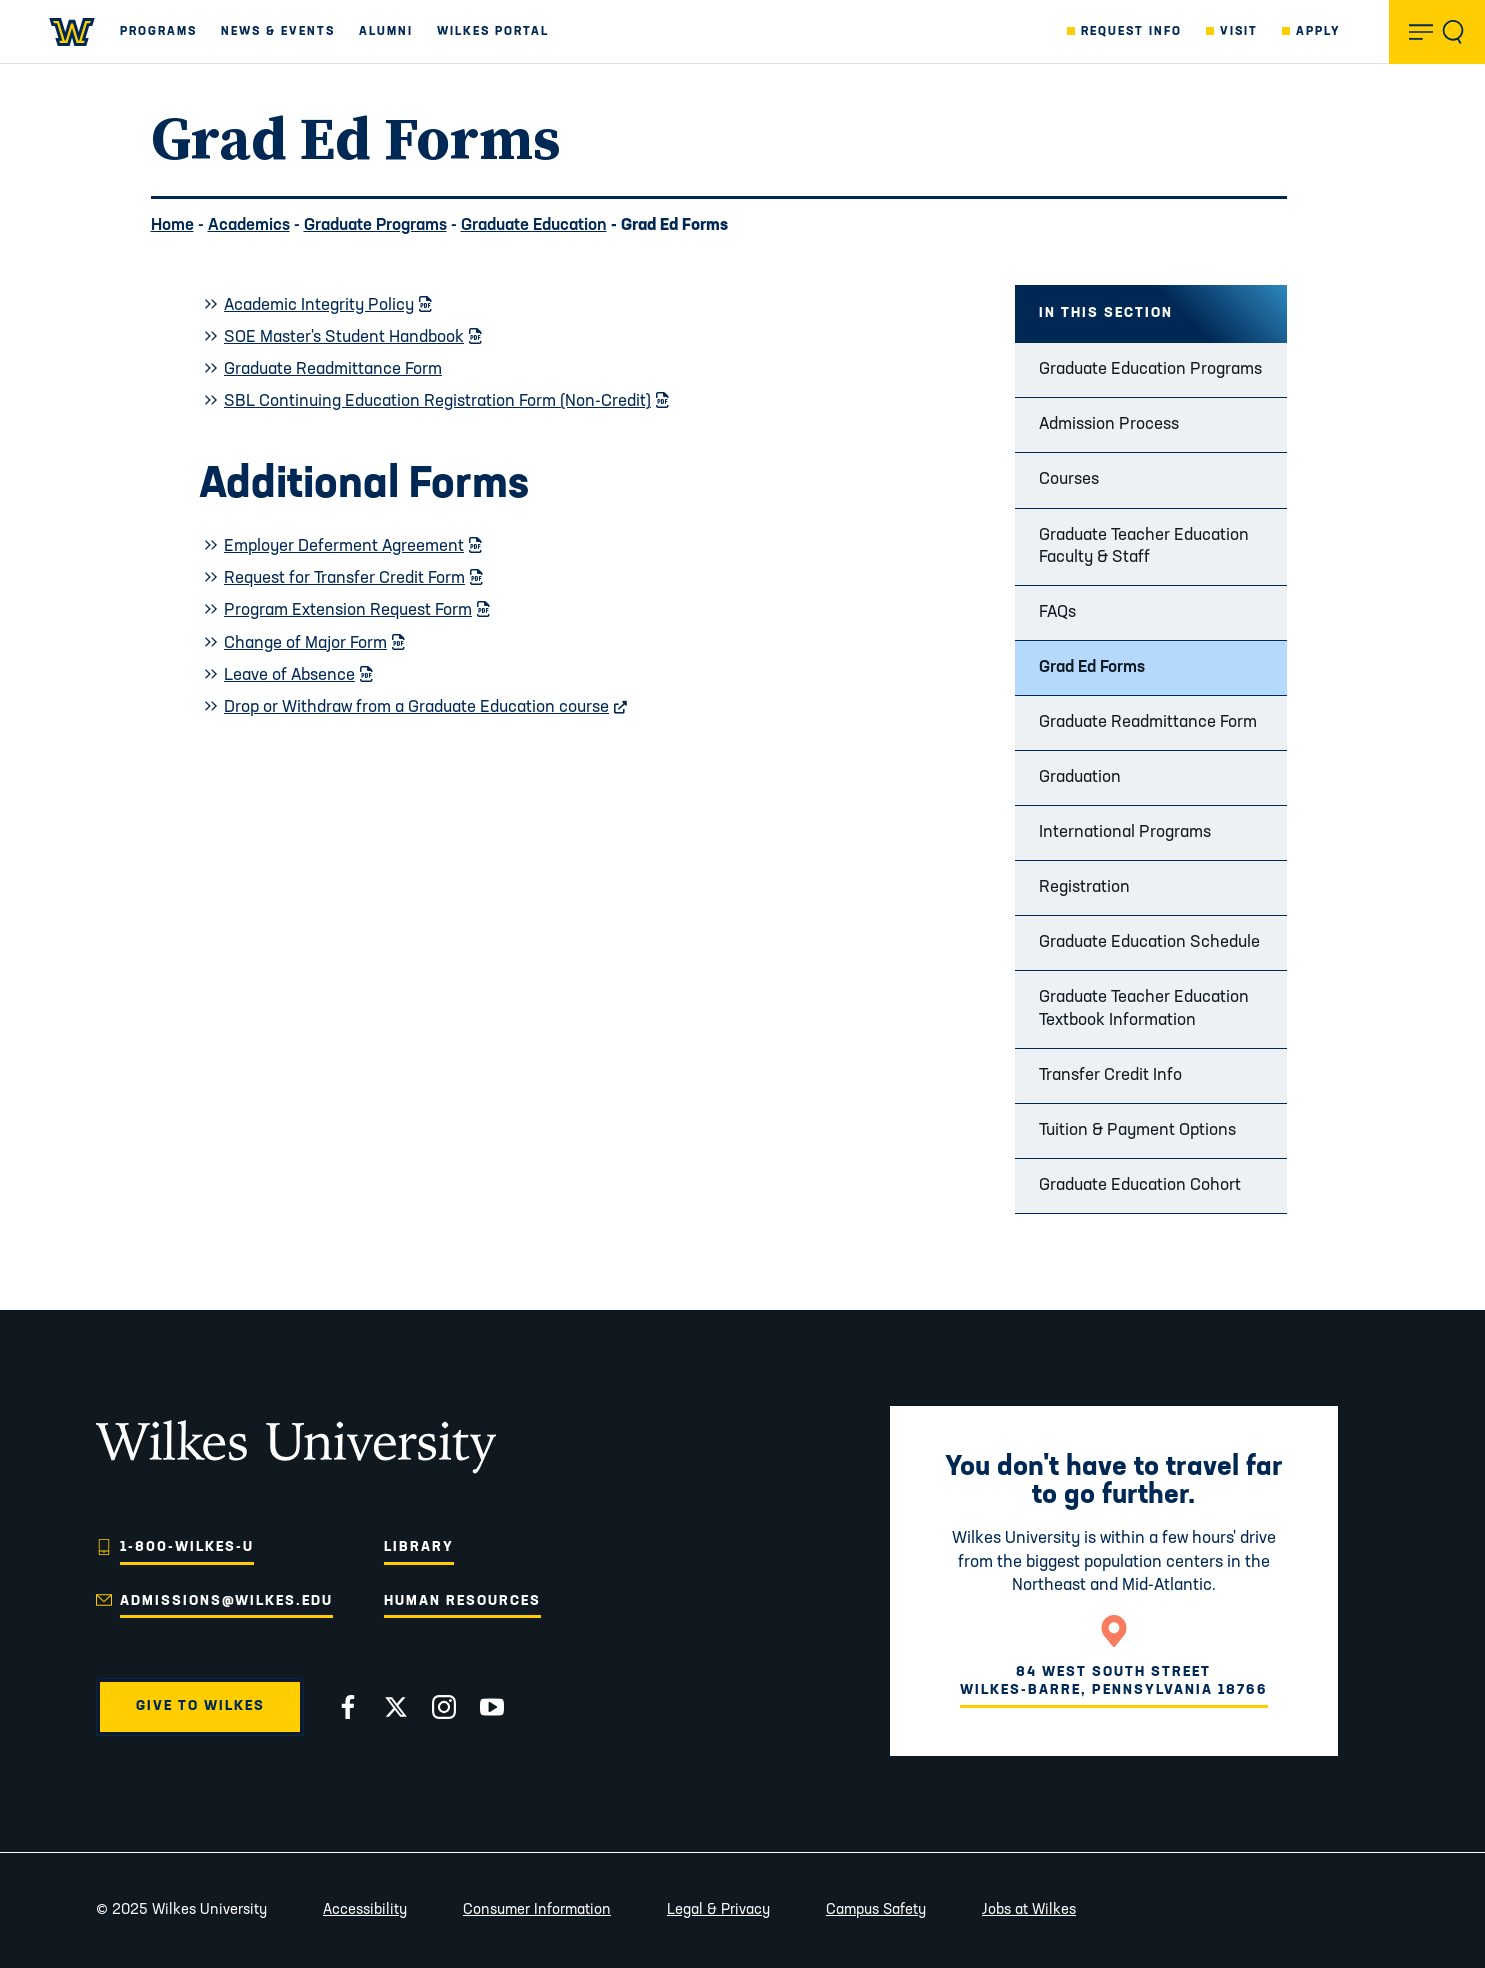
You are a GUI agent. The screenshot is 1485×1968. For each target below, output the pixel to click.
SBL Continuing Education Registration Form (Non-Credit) (446, 401)
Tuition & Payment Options (1137, 1130)
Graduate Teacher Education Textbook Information (1144, 1008)
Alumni (386, 32)
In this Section (1106, 313)
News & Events (278, 32)
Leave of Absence (298, 675)
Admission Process (1109, 424)
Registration (1084, 887)
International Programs (1125, 832)
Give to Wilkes (200, 1706)
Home (172, 225)
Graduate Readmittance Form (1148, 722)
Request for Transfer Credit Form (353, 578)
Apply (1318, 32)
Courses (1069, 479)
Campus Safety (876, 1910)
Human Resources (462, 1601)
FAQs (1057, 612)
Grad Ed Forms (1092, 667)
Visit (1239, 32)
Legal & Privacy (718, 1910)
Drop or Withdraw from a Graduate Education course (425, 707)
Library (419, 1547)
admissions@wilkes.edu (226, 1601)
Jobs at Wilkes (1029, 1910)
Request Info (1131, 32)
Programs (158, 32)
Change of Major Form (314, 643)
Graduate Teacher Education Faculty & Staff (1144, 546)
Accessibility (365, 1910)
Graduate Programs (375, 225)
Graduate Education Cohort (1140, 1185)
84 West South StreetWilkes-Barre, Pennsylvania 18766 (1114, 1681)
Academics (249, 225)
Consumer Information (537, 1910)
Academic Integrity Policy (327, 305)
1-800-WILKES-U (187, 1547)
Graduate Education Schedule (1149, 942)
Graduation (1080, 777)
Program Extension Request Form (356, 610)
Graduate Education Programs (1150, 369)
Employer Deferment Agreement (352, 546)
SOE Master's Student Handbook (352, 337)
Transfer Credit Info (1110, 1075)
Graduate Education (534, 225)
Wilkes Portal (493, 32)
